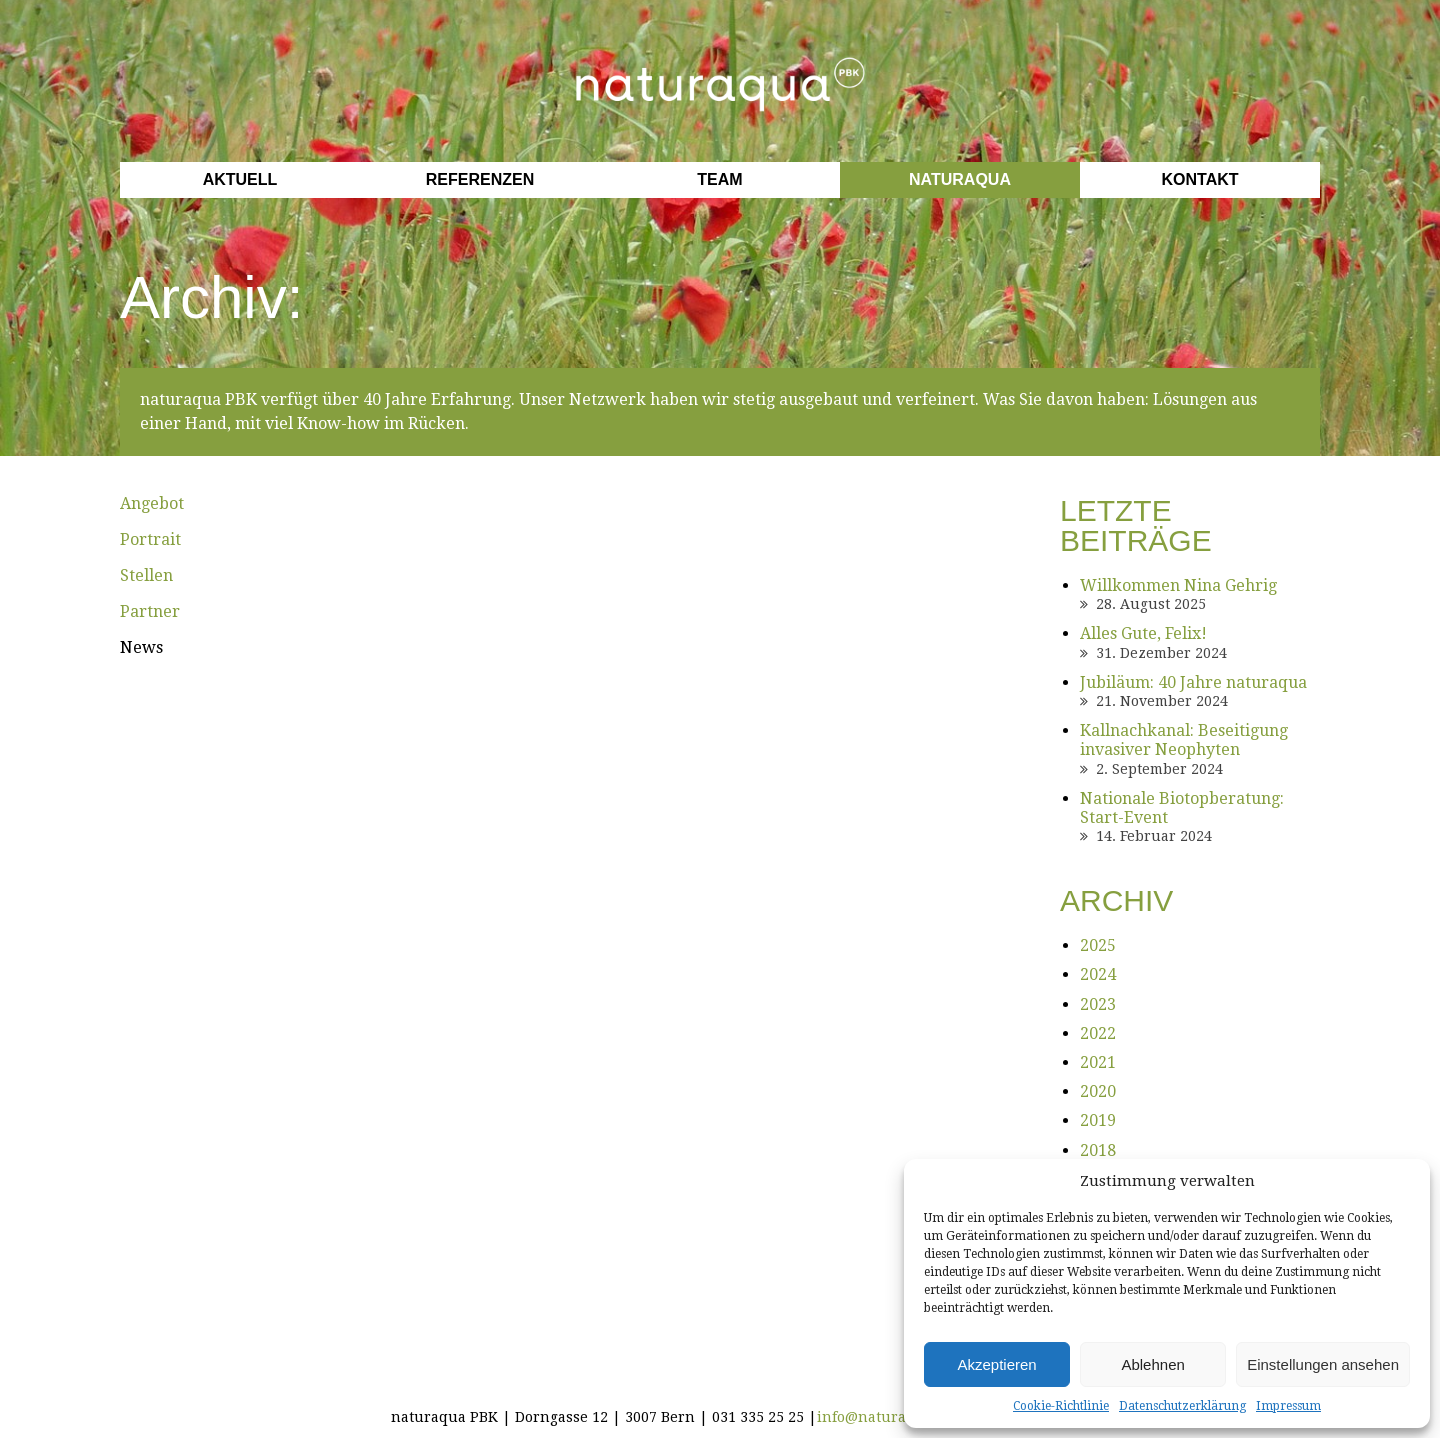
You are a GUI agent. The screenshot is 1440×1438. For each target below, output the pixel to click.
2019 (1098, 1120)
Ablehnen (1152, 1364)
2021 (1098, 1062)
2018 (1098, 1150)
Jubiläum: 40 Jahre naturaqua (1193, 682)
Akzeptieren (996, 1364)
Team (719, 179)
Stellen (146, 575)
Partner (150, 611)
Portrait (150, 539)
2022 (1098, 1033)
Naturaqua (960, 179)
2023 (1098, 1004)
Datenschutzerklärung (1182, 1406)
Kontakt (1199, 179)
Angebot (152, 503)
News (141, 647)
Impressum (1288, 1406)
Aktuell (240, 179)
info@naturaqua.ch (885, 1417)
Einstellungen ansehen (1323, 1364)
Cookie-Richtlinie (1061, 1406)
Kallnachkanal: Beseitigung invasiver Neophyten (1184, 740)
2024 (1098, 974)
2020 (1098, 1091)
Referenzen (480, 179)
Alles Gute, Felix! (1143, 633)
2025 (1098, 945)
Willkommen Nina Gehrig (1178, 585)
